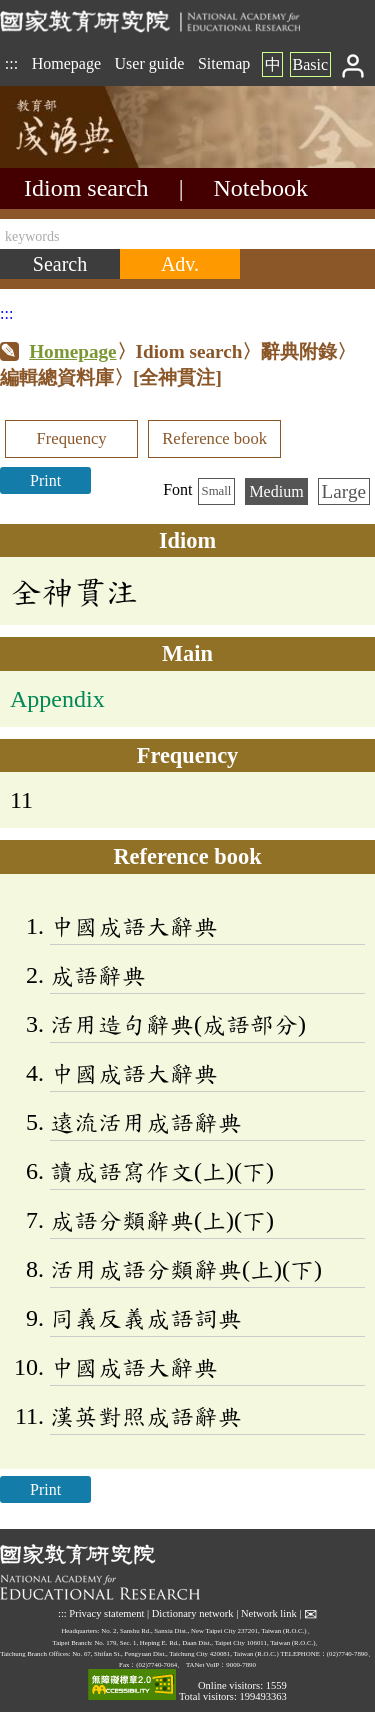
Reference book (214, 438)
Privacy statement (106, 1613)
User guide (150, 63)
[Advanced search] (180, 264)
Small (217, 491)
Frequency (71, 438)
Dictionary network (193, 1613)
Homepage (66, 63)
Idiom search (86, 188)
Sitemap (224, 63)
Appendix (57, 699)
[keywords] (187, 234)
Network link (269, 1613)
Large (344, 491)
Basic (310, 64)
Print (45, 480)
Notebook (260, 188)
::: (11, 63)
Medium (276, 491)
